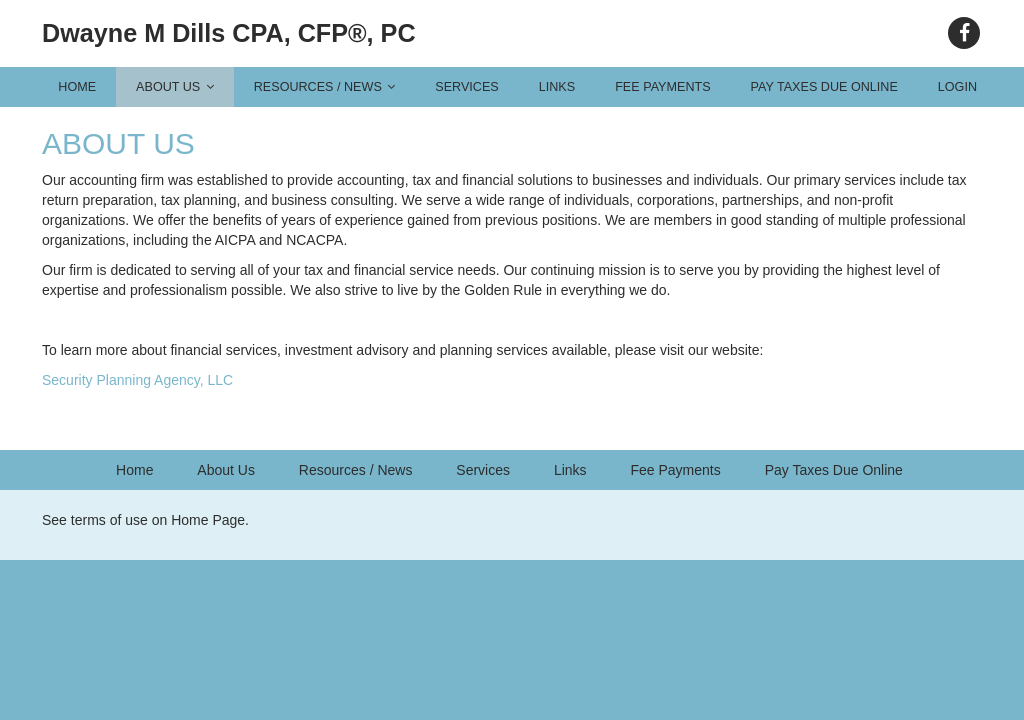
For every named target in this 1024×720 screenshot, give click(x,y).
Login (957, 87)
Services (466, 87)
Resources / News (325, 87)
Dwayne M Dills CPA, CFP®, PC (229, 33)
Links (557, 87)
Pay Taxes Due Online (824, 87)
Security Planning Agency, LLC (137, 380)
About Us (175, 87)
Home (77, 87)
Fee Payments (662, 87)
